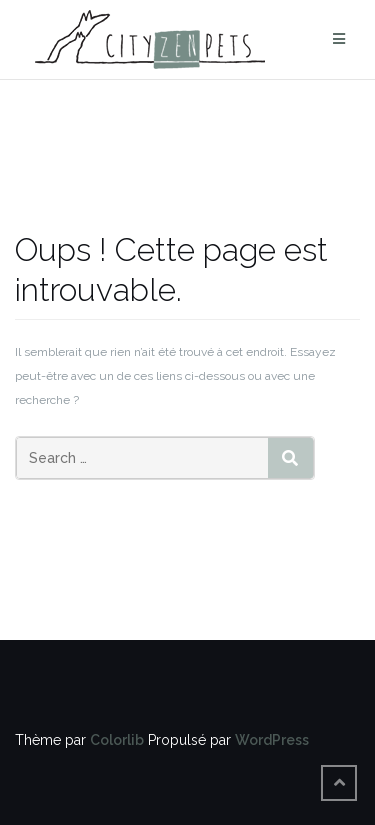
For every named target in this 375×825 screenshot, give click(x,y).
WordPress (272, 740)
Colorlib (117, 740)
